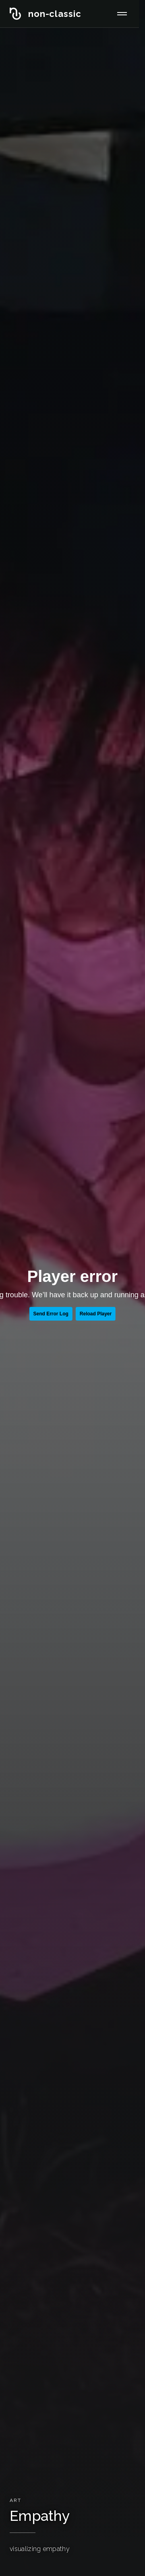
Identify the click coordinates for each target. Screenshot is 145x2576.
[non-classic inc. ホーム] (45, 14)
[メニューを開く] (122, 13)
